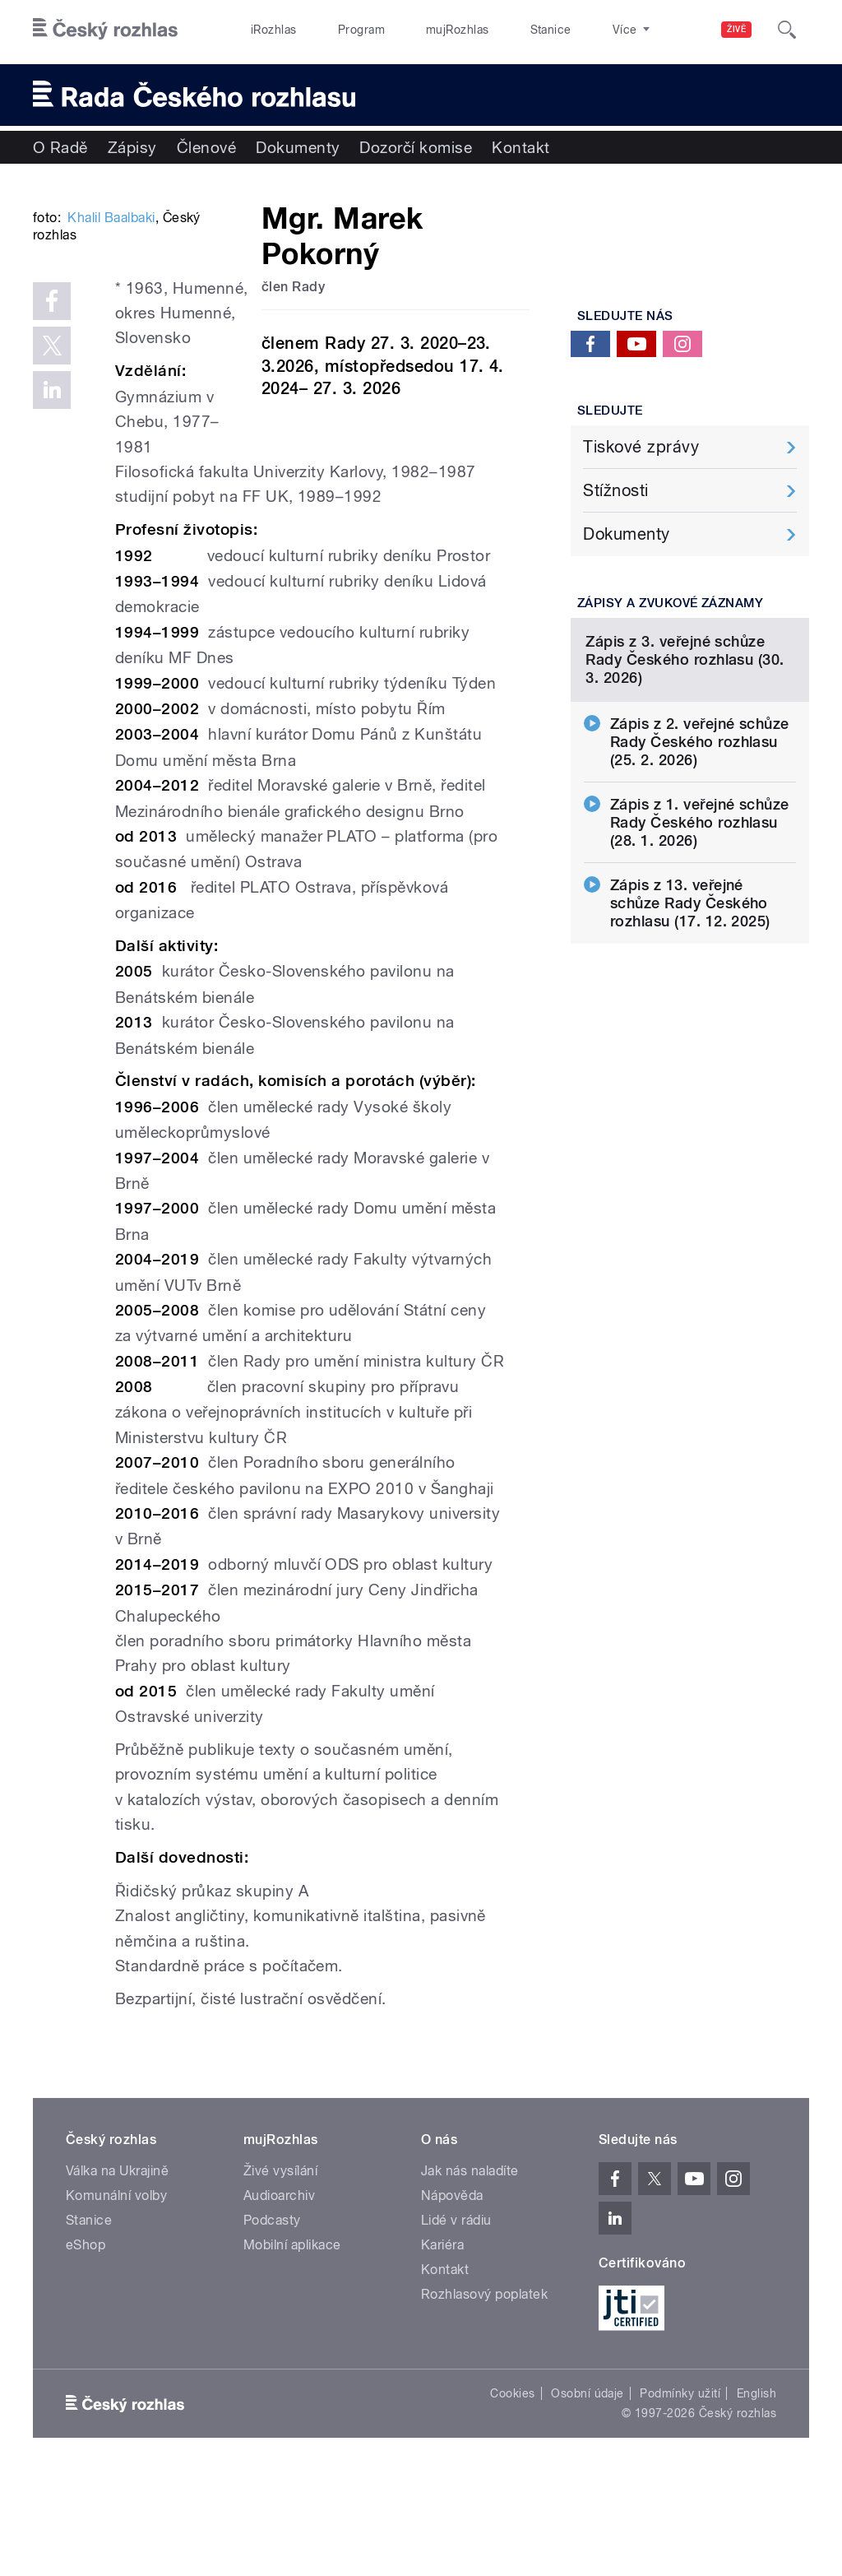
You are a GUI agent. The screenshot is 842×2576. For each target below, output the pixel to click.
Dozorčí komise (415, 147)
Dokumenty (298, 147)
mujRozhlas (415, 29)
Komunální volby (116, 2294)
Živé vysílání (280, 2269)
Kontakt (520, 147)
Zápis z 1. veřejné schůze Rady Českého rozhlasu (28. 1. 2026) (699, 956)
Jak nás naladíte (470, 2269)
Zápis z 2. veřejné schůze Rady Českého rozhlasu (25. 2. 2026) (699, 876)
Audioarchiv (279, 2294)
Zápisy (132, 147)
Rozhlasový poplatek (484, 2393)
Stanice (491, 29)
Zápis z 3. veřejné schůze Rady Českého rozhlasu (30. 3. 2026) (684, 793)
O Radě (60, 147)
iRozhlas (266, 29)
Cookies (512, 2492)
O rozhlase (567, 29)
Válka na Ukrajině (117, 2269)
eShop (85, 2343)
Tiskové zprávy (641, 447)
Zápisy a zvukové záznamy (670, 603)
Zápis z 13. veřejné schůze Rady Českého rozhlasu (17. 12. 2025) (690, 1037)
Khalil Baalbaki (111, 417)
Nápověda (452, 2294)
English (756, 2492)
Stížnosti (615, 490)
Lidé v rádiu (456, 2319)
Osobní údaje (587, 2492)
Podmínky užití (680, 2492)
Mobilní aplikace (292, 2343)
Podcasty (272, 2319)
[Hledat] (787, 29)
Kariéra (442, 2343)
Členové (206, 147)
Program (335, 29)
